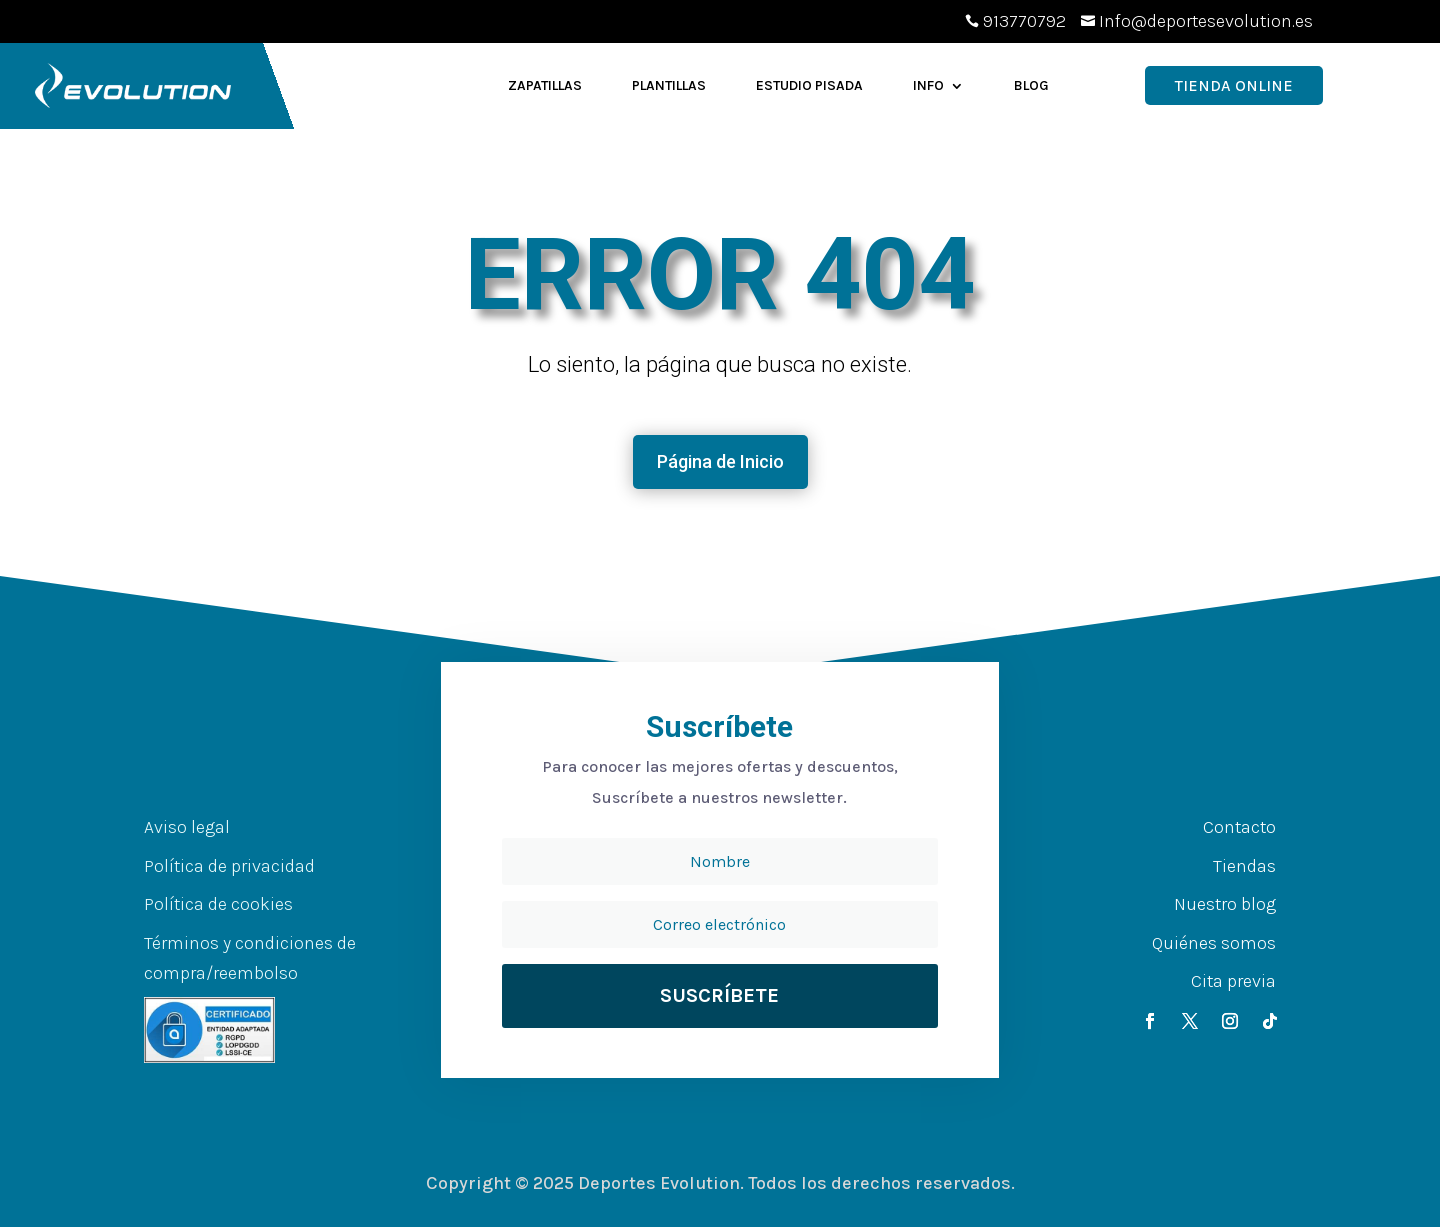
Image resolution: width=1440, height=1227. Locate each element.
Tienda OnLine (1234, 85)
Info (928, 85)
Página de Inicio (720, 461)
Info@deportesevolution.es (1206, 21)
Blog (1031, 85)
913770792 (1024, 21)
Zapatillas (545, 85)
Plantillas (669, 85)
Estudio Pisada (809, 85)
